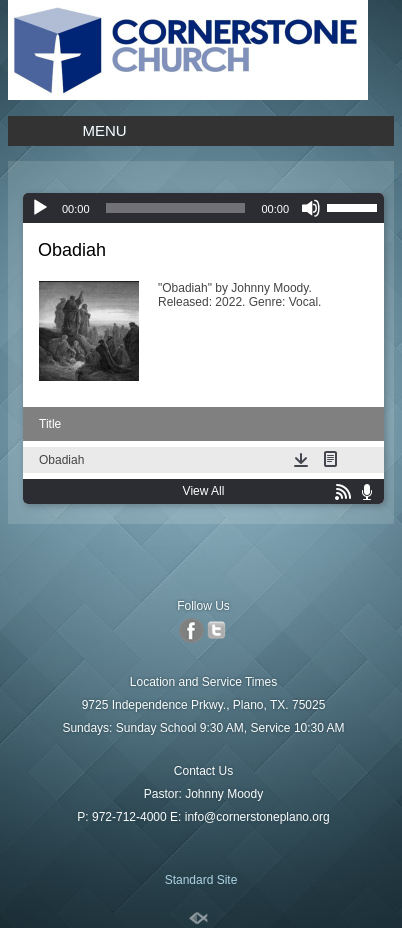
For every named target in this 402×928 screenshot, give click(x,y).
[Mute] (311, 208)
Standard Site (201, 880)
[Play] (40, 208)
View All (204, 491)
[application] (203, 208)
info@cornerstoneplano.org (257, 817)
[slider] (176, 208)
